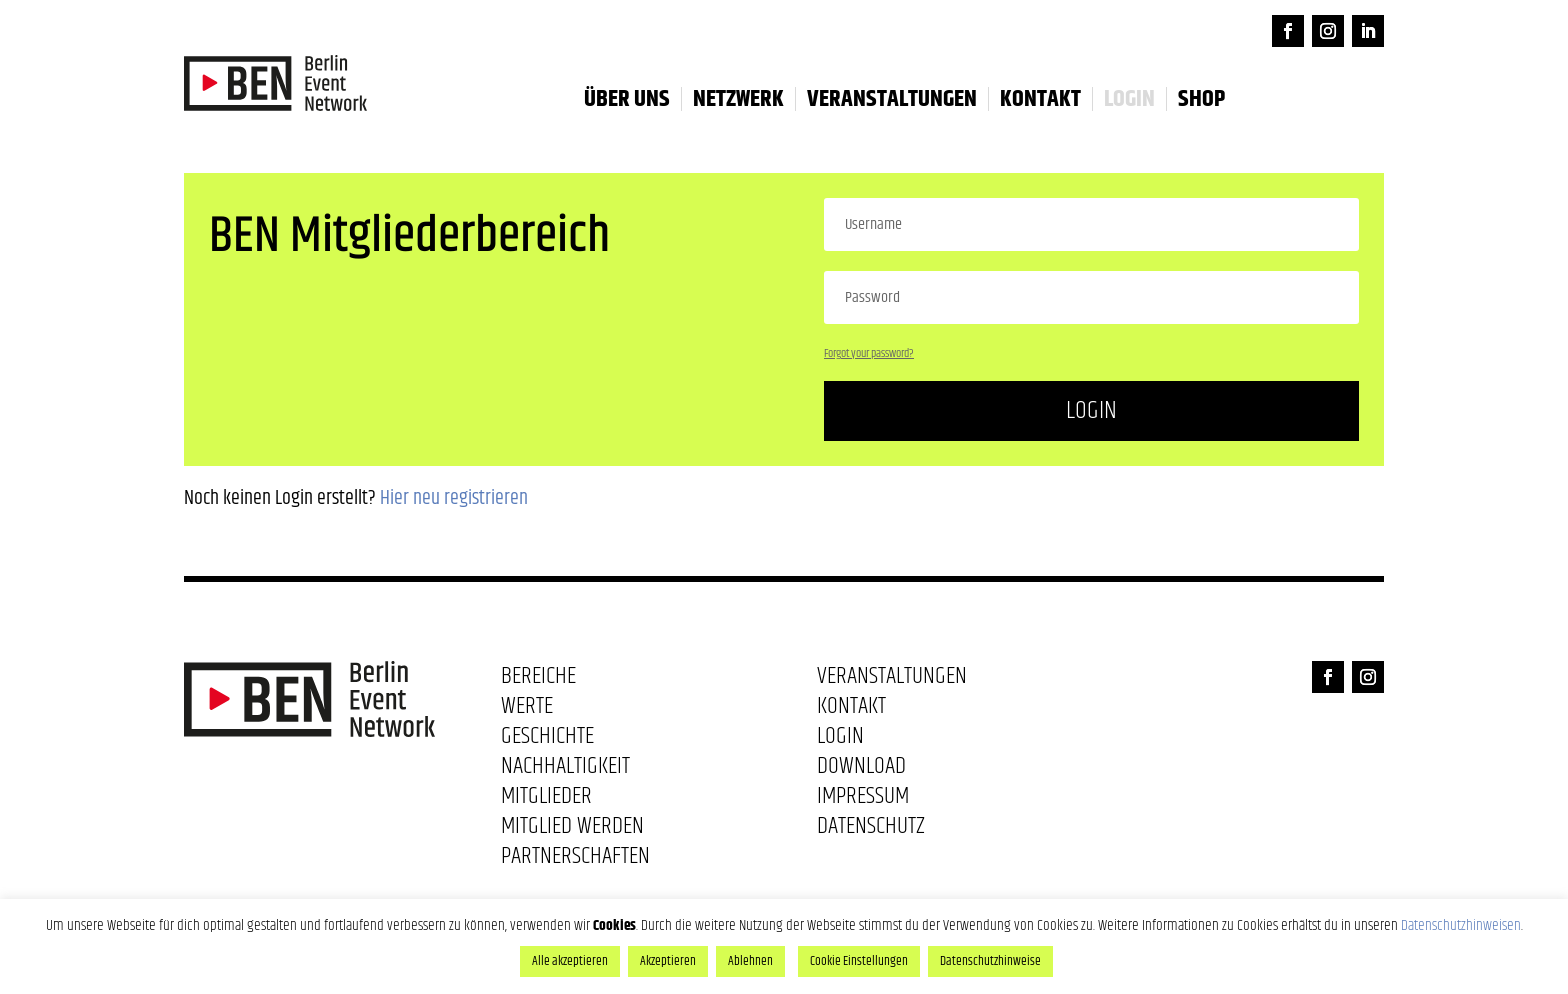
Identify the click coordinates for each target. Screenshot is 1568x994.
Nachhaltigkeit (565, 770)
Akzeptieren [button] (668, 961)
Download (861, 770)
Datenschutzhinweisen (1461, 925)
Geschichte (547, 740)
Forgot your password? (869, 353)
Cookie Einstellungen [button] (859, 961)
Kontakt (1040, 99)
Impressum (863, 800)
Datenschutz (871, 830)
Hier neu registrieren (454, 498)
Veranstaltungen (892, 99)
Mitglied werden (572, 830)
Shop (1201, 99)
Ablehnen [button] (750, 961)
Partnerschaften (575, 860)
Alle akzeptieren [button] (570, 961)
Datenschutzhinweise (990, 961)
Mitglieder (546, 800)
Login (1091, 410)
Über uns (627, 99)
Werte (527, 710)
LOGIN (1129, 99)
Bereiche (538, 680)
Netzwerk (738, 99)
